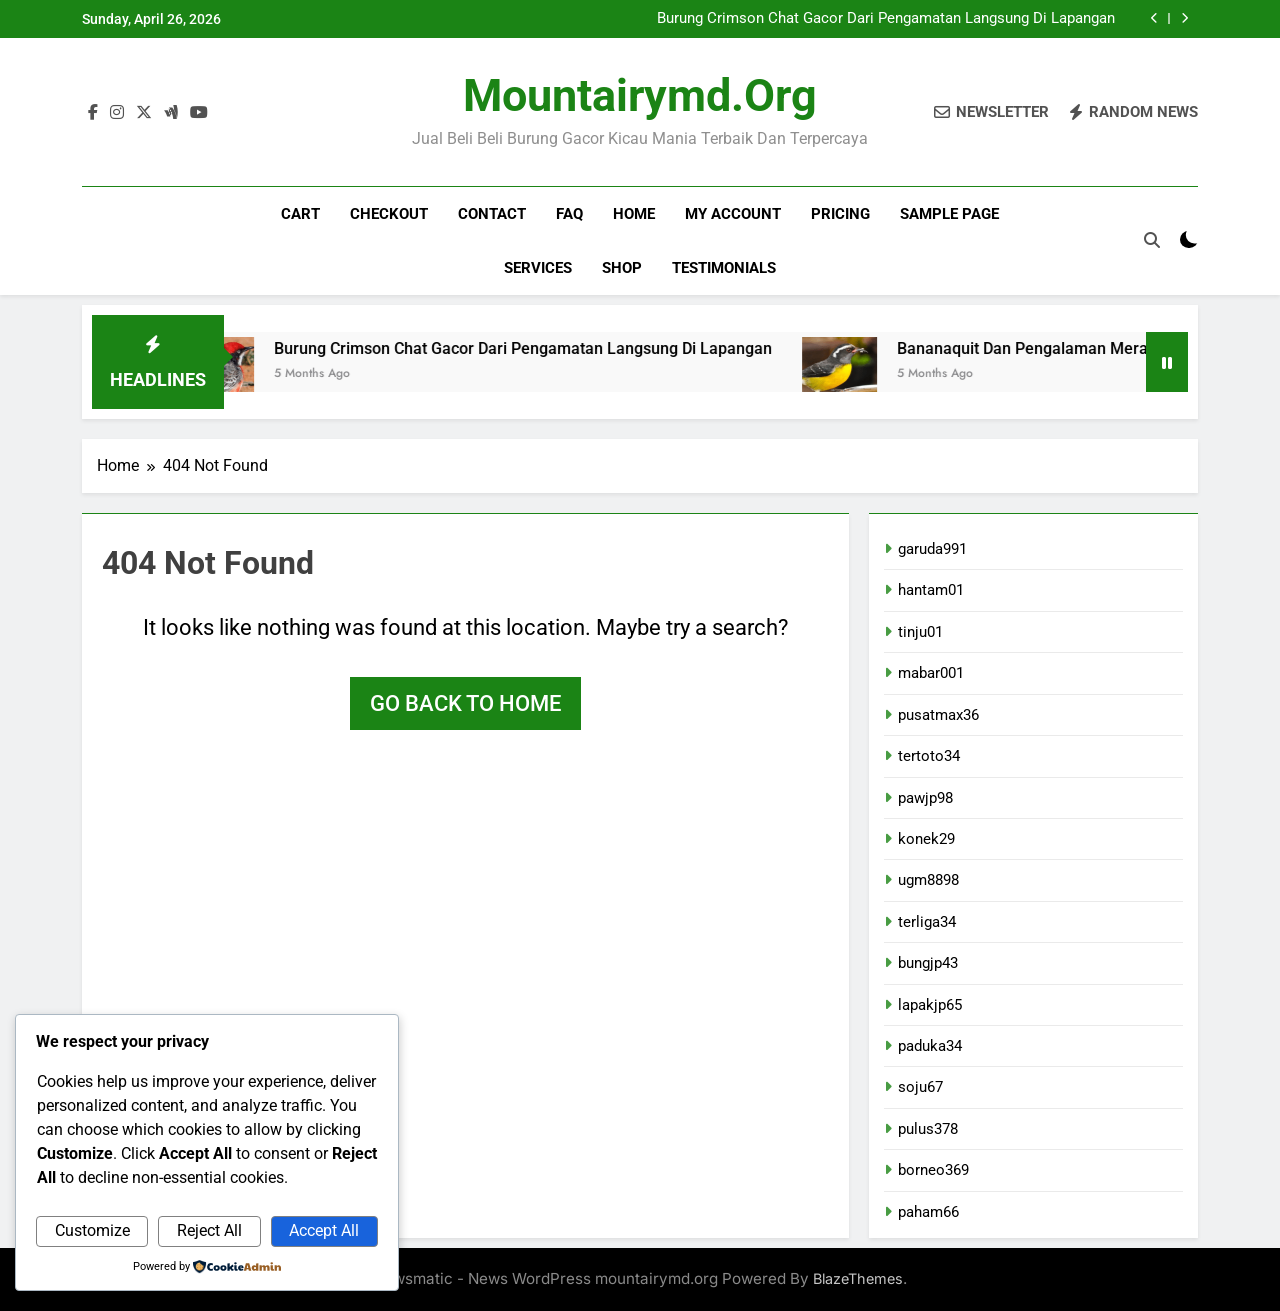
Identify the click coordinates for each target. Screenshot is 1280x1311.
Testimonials (724, 268)
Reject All (209, 1230)
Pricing (840, 214)
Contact (492, 214)
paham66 (928, 1212)
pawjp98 (925, 798)
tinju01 (920, 632)
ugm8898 (928, 880)
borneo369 (933, 1170)
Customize (92, 1230)
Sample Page (949, 214)
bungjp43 (928, 963)
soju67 (920, 1087)
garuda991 (932, 549)
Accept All (324, 1230)
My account (733, 214)
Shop (622, 268)
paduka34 (930, 1046)
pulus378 (928, 1129)
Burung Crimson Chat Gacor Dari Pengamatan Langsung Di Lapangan (886, 19)
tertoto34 (929, 756)
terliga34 (927, 922)
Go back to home (465, 703)
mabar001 (931, 673)
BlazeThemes (858, 1278)
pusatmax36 (938, 715)
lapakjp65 (930, 1005)
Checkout (389, 214)
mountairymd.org (640, 95)
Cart (300, 214)
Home (634, 214)
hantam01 (931, 590)
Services (538, 268)
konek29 (926, 839)
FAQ (569, 214)
